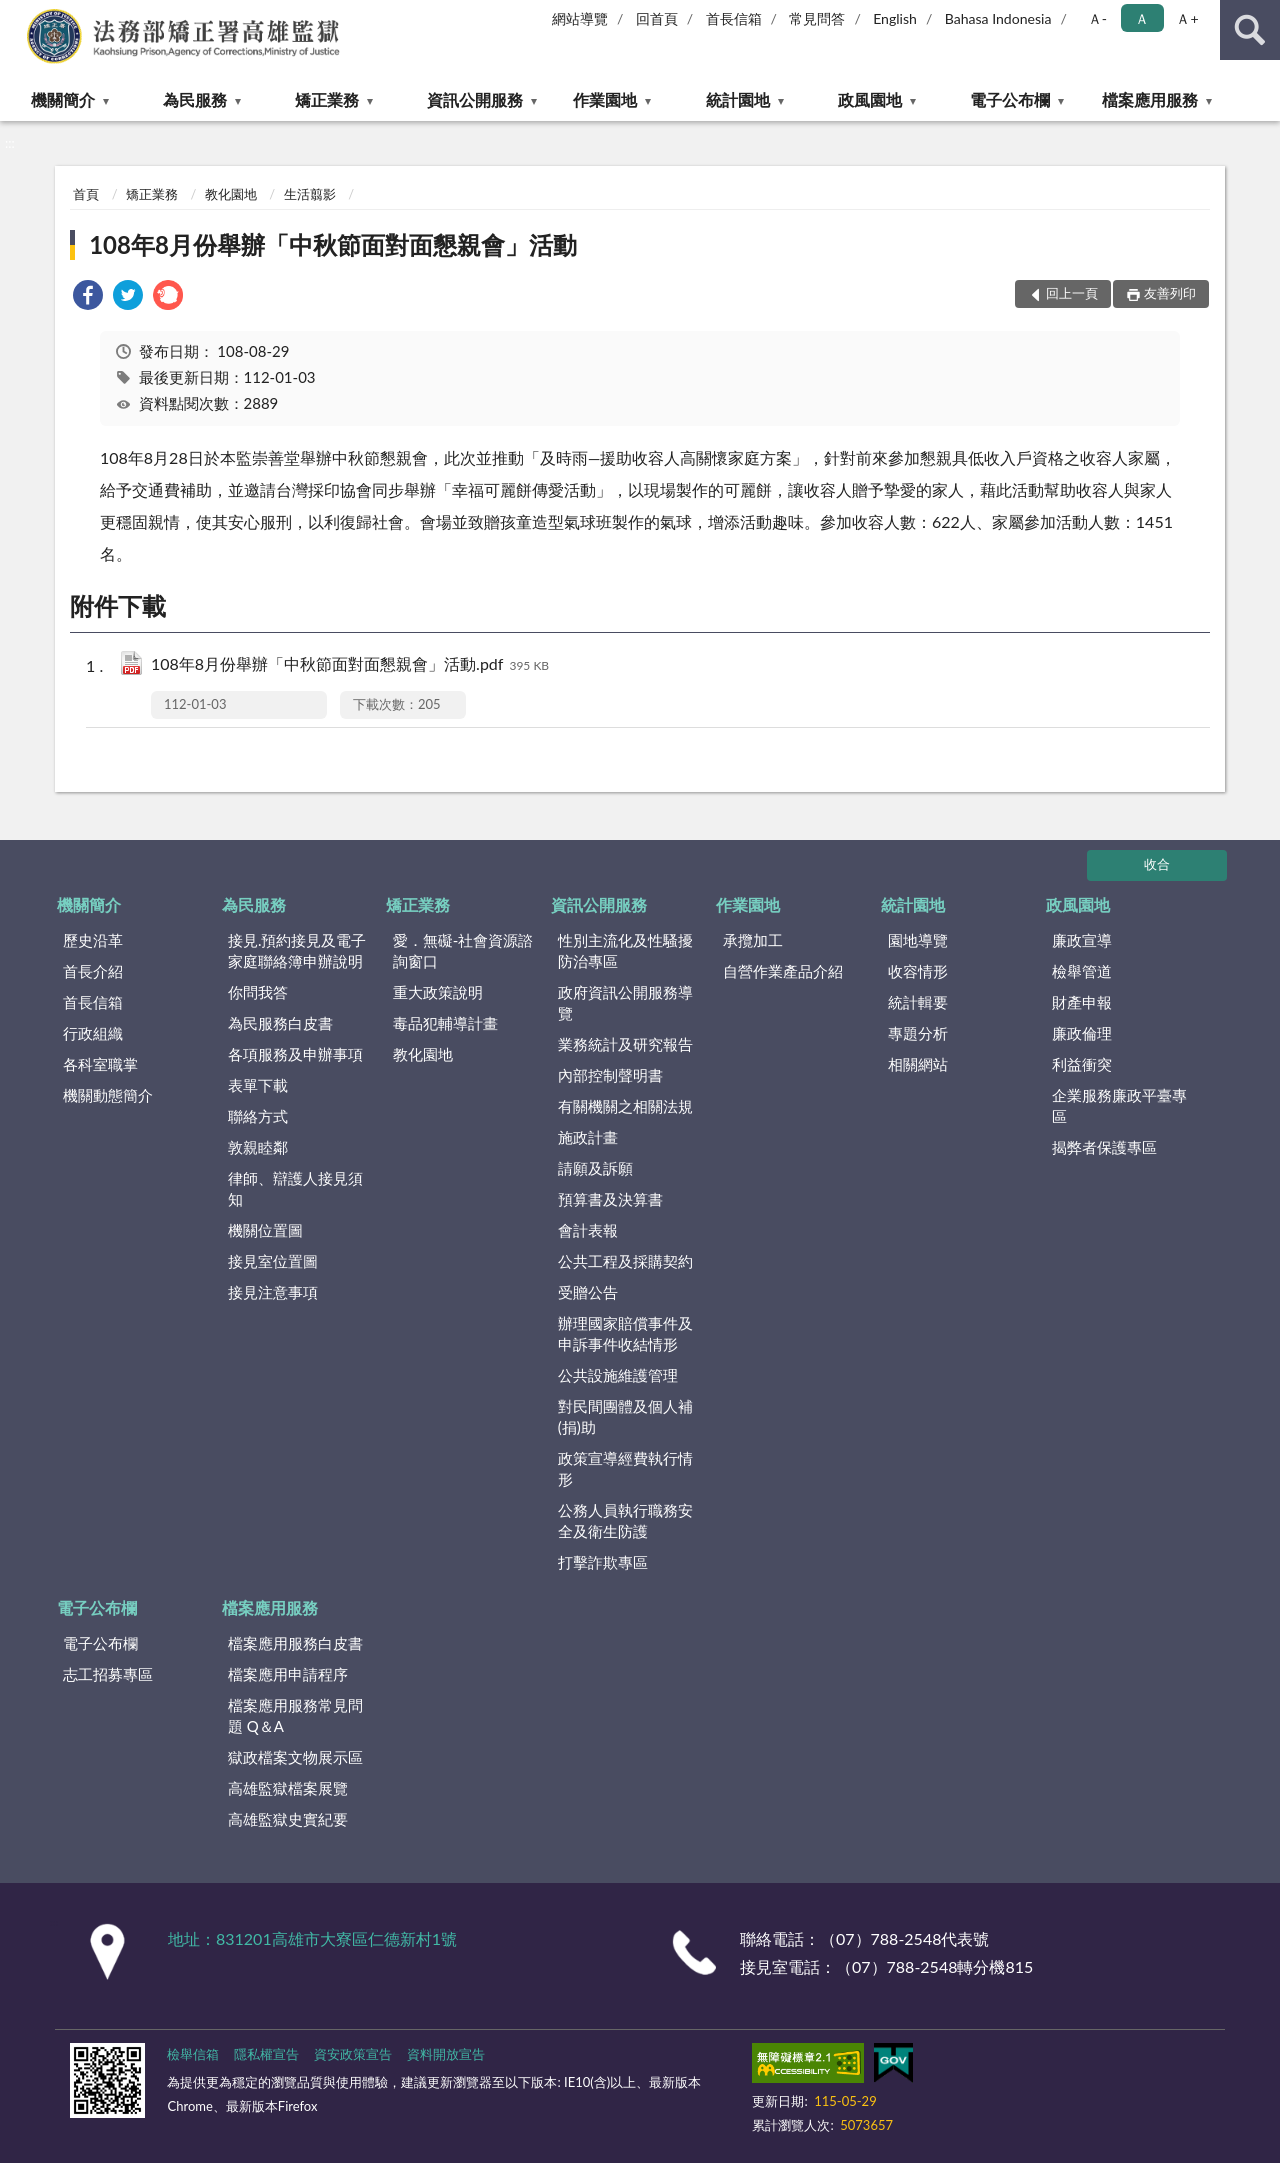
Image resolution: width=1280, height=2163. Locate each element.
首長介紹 (93, 971)
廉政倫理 (1082, 1033)
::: (16, 15)
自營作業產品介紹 (783, 971)
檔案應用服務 (1150, 99)
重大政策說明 (438, 992)
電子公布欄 (1010, 99)
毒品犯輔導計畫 (445, 1023)
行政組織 (93, 1033)
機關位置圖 (265, 1230)
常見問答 (817, 18)
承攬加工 (753, 940)
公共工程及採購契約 (625, 1261)
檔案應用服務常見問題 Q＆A (295, 1715)
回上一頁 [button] (1072, 293)
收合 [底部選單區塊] (1157, 864)
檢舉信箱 (193, 2054)
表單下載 (258, 1085)
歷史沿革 (93, 940)
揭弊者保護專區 (1104, 1147)
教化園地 (231, 194)
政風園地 (870, 99)
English (895, 18)
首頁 (86, 194)
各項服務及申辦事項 (295, 1054)
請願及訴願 (595, 1168)
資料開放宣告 (446, 2054)
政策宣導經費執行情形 (625, 1468)
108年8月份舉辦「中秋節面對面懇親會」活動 (333, 244)
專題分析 (918, 1033)
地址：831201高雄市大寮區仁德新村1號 (312, 1938)
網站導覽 (580, 18)
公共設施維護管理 (618, 1375)
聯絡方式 (258, 1116)
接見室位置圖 (273, 1261)
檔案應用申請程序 (288, 1674)
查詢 (1250, 30)
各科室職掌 (100, 1064)
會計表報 (588, 1230)
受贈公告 (588, 1292)
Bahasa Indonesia (998, 18)
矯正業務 (327, 99)
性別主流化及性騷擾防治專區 (625, 950)
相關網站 (918, 1064)
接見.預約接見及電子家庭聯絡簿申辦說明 (297, 950)
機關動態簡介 (108, 1095)
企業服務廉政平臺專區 (1119, 1105)
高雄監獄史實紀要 (288, 1819)
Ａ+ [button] (1187, 18)
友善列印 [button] (1170, 293)
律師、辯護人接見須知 (295, 1188)
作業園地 (605, 99)
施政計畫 (588, 1137)
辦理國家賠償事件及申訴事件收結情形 (625, 1333)
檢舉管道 (1082, 971)
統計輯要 (918, 1002)
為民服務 (195, 99)
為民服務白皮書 (280, 1023)
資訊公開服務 (475, 99)
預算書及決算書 (610, 1199)
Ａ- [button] (1097, 18)
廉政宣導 (1082, 940)
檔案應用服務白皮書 (295, 1643)
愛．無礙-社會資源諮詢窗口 (463, 950)
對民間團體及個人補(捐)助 (625, 1416)
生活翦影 (310, 194)
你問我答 (258, 992)
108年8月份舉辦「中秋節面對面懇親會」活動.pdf (350, 665)
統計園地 (738, 99)
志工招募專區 (108, 1674)
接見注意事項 (273, 1292)
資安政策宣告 (353, 2054)
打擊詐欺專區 (603, 1562)
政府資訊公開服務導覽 (625, 1002)
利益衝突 (1082, 1064)
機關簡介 (63, 99)
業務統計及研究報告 (625, 1044)
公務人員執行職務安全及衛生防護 (625, 1520)
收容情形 (918, 971)
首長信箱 (734, 18)
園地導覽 (918, 940)
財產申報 (1082, 1002)
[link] (88, 297)
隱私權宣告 (266, 2054)
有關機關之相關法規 (625, 1106)
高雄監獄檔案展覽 (288, 1788)
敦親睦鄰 (258, 1147)
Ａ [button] (1142, 18)
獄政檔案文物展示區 (295, 1757)
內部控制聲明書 (610, 1075)
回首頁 (657, 18)
